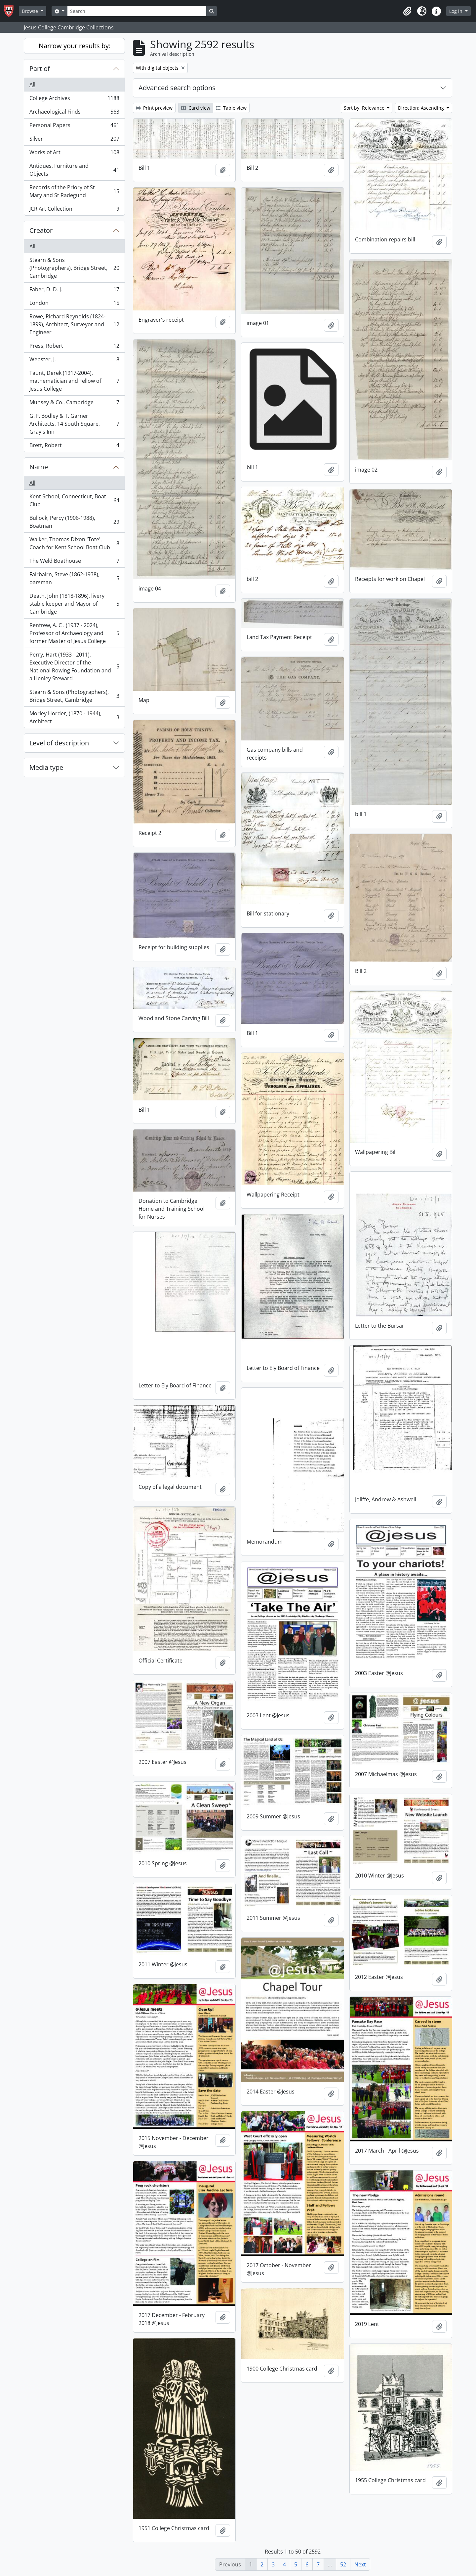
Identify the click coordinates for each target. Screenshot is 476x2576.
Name (38, 466)
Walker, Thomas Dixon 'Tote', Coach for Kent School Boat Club (74, 543)
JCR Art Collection (74, 210)
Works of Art (74, 153)
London (74, 304)
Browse (30, 11)
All (32, 84)
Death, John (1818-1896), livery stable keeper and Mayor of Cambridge (74, 603)
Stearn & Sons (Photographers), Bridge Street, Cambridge (74, 267)
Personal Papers (74, 126)
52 (343, 2564)
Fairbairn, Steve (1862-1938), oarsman (74, 578)
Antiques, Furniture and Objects (74, 169)
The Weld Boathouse (74, 562)
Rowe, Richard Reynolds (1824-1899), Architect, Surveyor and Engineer (74, 324)
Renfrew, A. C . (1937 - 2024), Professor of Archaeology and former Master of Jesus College (74, 633)
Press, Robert (74, 347)
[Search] (137, 11)
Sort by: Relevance (365, 108)
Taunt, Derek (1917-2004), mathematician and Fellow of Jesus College (74, 380)
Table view (231, 108)
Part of (39, 68)
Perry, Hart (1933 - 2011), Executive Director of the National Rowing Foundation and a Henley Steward (74, 666)
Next (360, 2564)
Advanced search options (177, 87)
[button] (407, 11)
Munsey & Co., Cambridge (74, 403)
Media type (46, 767)
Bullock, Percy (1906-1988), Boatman (74, 521)
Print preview (154, 108)
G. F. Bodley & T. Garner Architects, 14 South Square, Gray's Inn (74, 423)
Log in (456, 11)
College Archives (74, 99)
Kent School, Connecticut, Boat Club (74, 500)
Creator (41, 230)
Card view (195, 108)
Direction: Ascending (421, 108)
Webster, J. (74, 360)
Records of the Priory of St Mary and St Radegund (74, 191)
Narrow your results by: (74, 45)
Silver (74, 140)
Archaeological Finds (74, 113)
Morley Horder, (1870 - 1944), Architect (74, 717)
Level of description (59, 742)
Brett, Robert (74, 446)
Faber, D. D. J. (74, 290)
